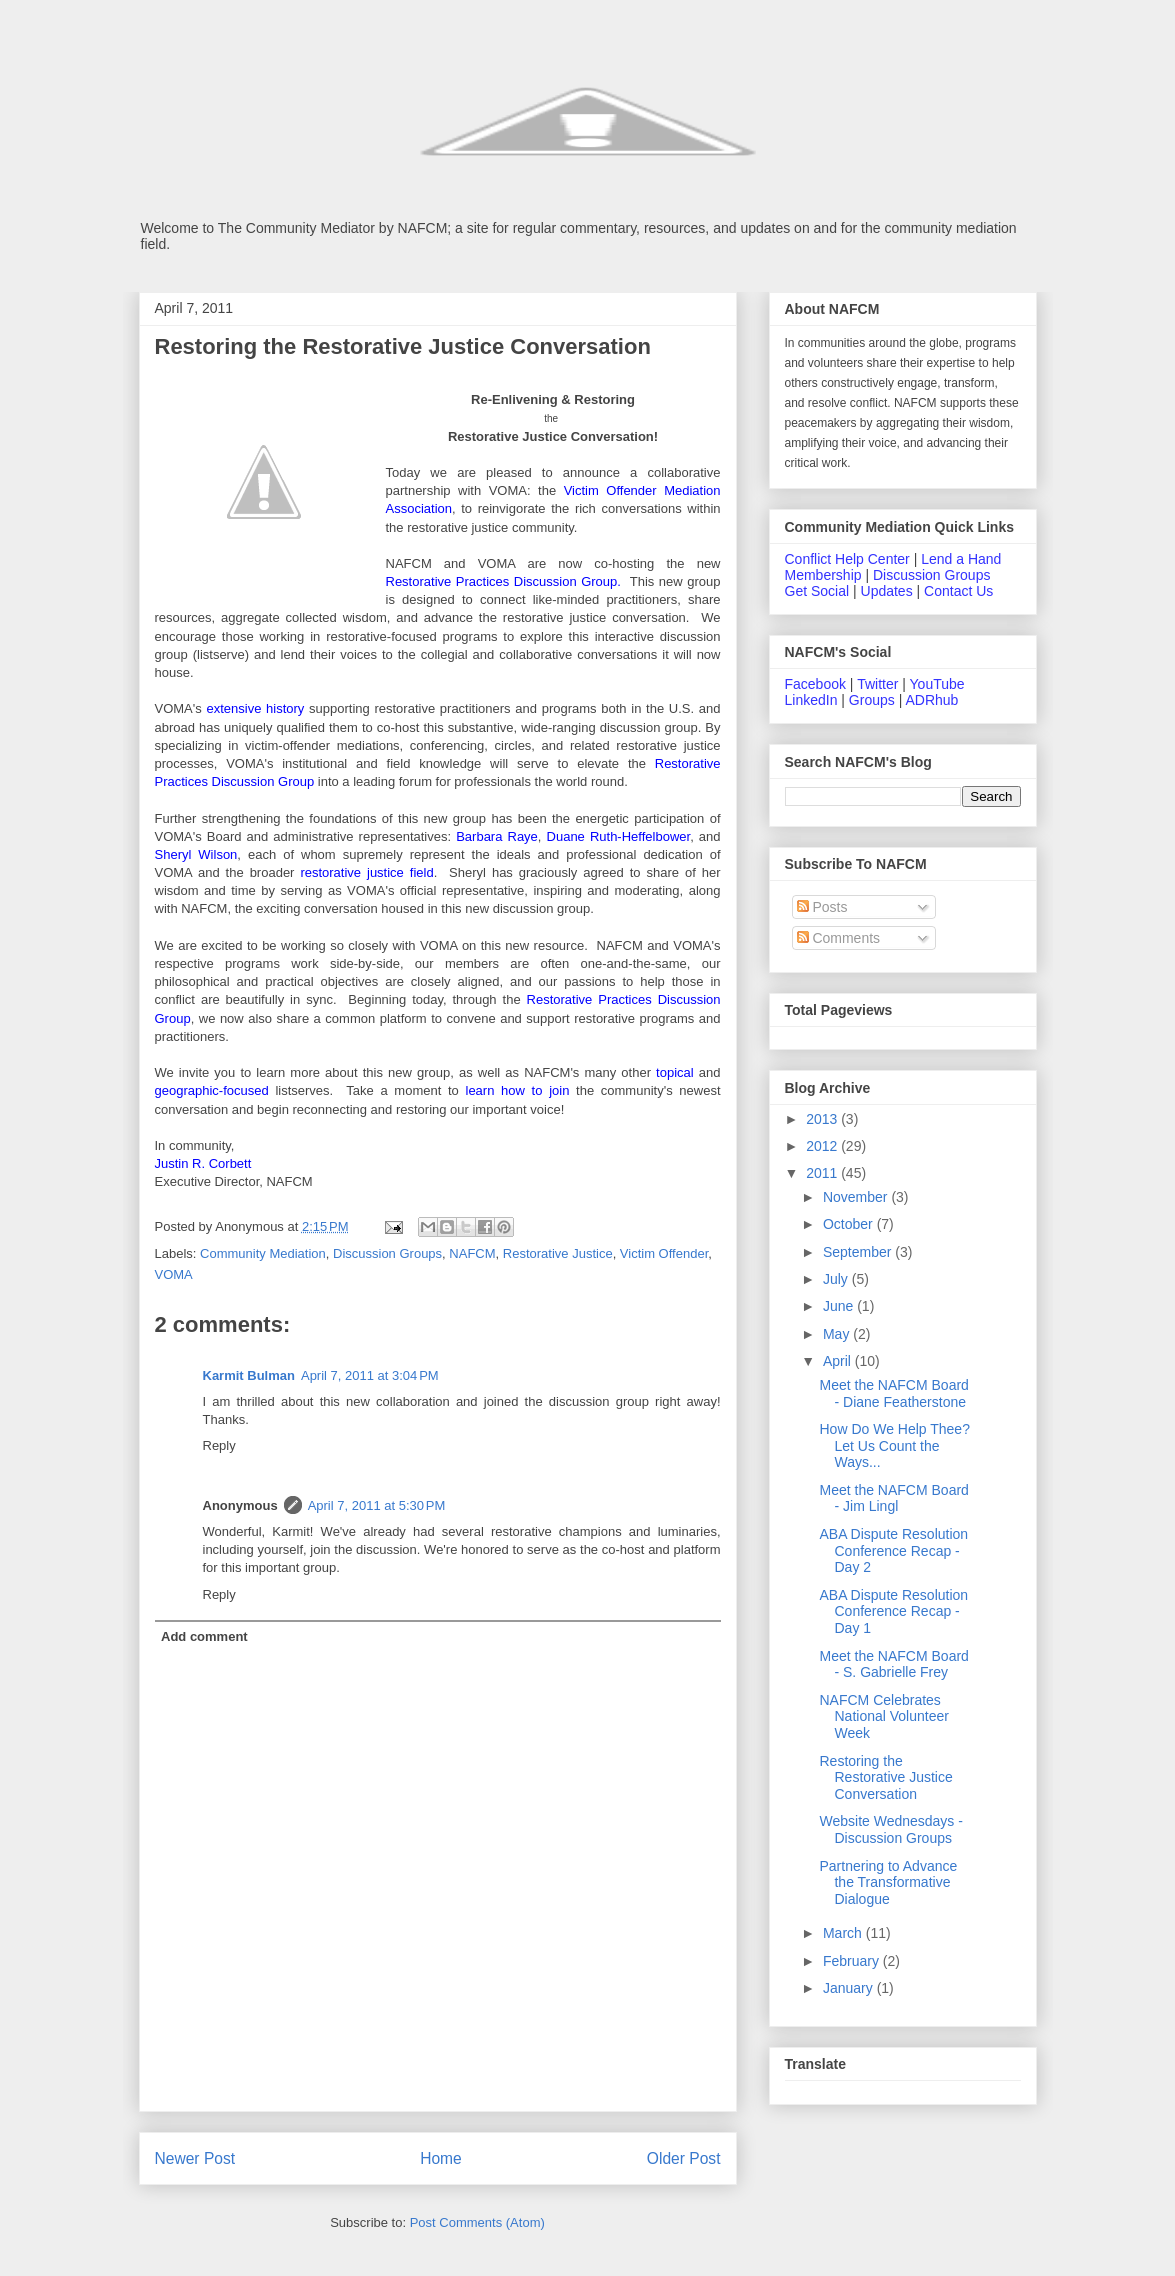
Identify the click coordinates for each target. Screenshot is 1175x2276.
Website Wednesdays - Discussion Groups (890, 1829)
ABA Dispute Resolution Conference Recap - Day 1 (893, 1612)
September (859, 1252)
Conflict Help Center (847, 559)
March (844, 1933)
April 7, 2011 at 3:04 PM (370, 1375)
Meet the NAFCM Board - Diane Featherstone (893, 1393)
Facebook (815, 684)
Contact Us (958, 591)
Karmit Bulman (249, 1375)
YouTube (937, 684)
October (850, 1224)
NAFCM (472, 1253)
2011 (823, 1173)
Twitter (877, 684)
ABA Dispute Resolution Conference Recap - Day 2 (893, 1551)
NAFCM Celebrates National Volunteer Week (883, 1717)
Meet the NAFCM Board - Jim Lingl (893, 1498)
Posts (822, 907)
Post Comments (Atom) (477, 2222)
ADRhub (931, 700)
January (850, 1988)
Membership (823, 575)
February (853, 1961)
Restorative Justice (558, 1253)
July (837, 1279)
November (857, 1197)
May (838, 1334)
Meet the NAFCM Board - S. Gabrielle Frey (893, 1664)
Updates (887, 591)
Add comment (204, 1636)
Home (441, 2158)
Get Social (817, 591)
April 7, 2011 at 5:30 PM (377, 1505)
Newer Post (195, 2158)
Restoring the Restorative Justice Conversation (885, 1778)
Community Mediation (263, 1253)
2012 (823, 1146)
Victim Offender (664, 1253)
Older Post (684, 2158)
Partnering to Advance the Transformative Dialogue (888, 1883)
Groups (872, 700)
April (839, 1361)
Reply (219, 1445)
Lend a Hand (961, 559)
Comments (839, 938)
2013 (823, 1119)
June (840, 1306)
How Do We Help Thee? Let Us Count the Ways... (894, 1446)
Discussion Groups (387, 1253)
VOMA (174, 1274)
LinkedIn (811, 700)
